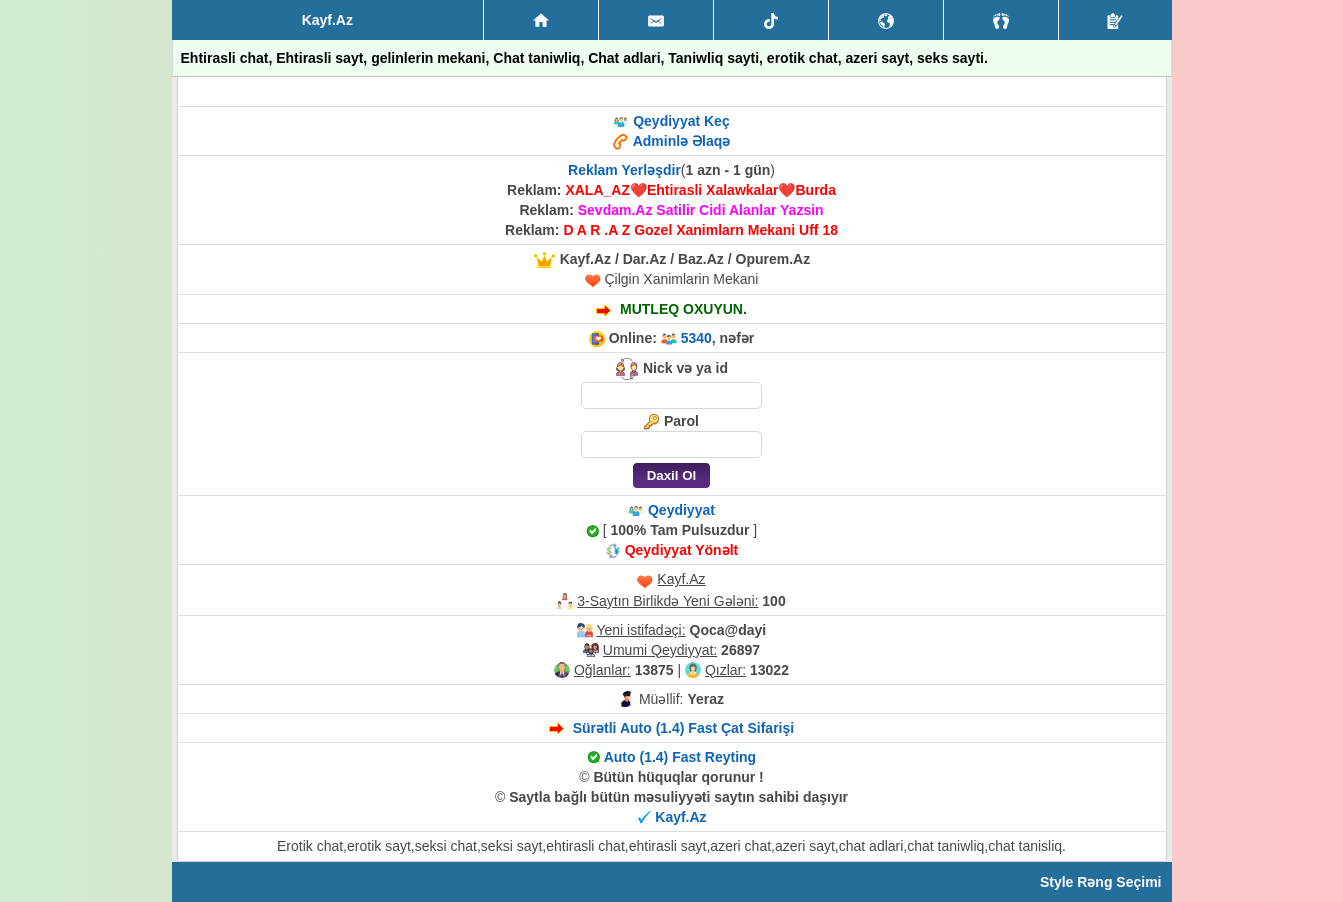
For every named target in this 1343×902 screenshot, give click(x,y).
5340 (696, 338)
